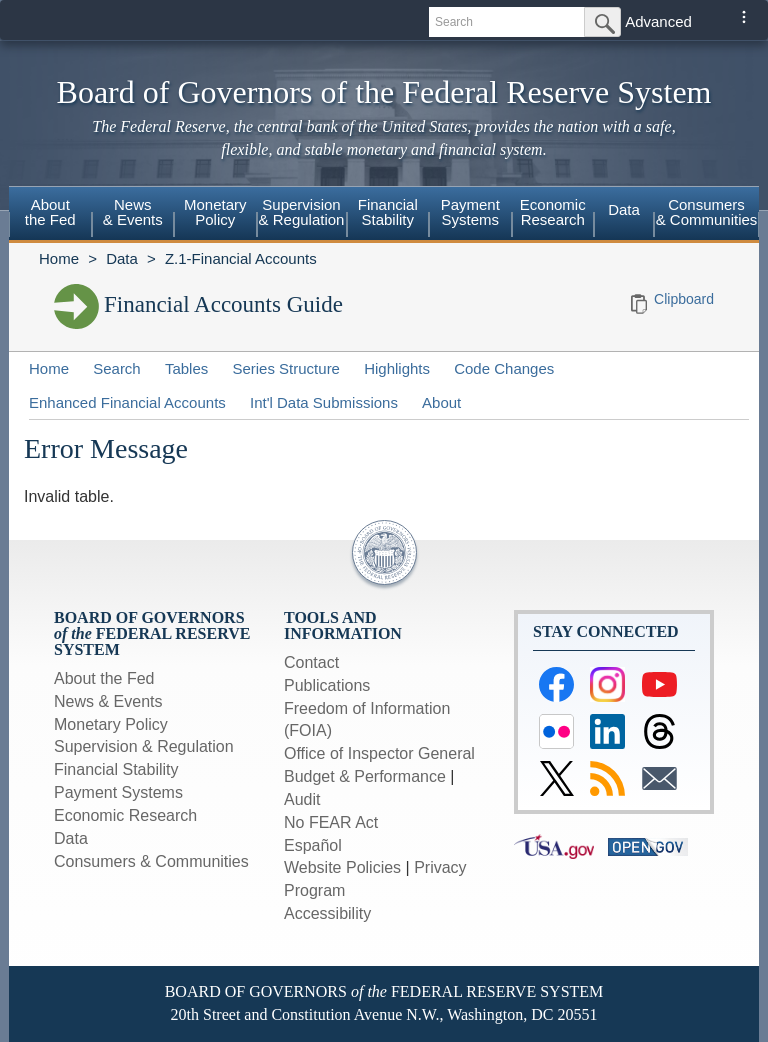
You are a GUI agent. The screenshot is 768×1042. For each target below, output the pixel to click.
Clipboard (684, 299)
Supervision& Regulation (302, 212)
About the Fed (104, 678)
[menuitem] (50, 215)
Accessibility (327, 913)
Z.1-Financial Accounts (241, 258)
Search (117, 368)
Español (313, 845)
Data (624, 209)
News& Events (133, 212)
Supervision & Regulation (144, 746)
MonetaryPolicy (215, 212)
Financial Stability (116, 769)
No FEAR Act (331, 822)
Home (59, 258)
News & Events (108, 701)
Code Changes (504, 368)
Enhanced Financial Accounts (127, 402)
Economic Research (125, 815)
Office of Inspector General (379, 753)
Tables (186, 368)
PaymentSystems (470, 212)
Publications (327, 685)
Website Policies (342, 867)
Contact (311, 662)
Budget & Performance (365, 776)
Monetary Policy (111, 724)
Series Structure (286, 368)
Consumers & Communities (707, 212)
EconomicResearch (553, 212)
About (441, 402)
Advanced (658, 21)
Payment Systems (118, 792)
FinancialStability (388, 212)
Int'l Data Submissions (324, 402)
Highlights (397, 368)
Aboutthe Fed (50, 212)
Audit (302, 799)
